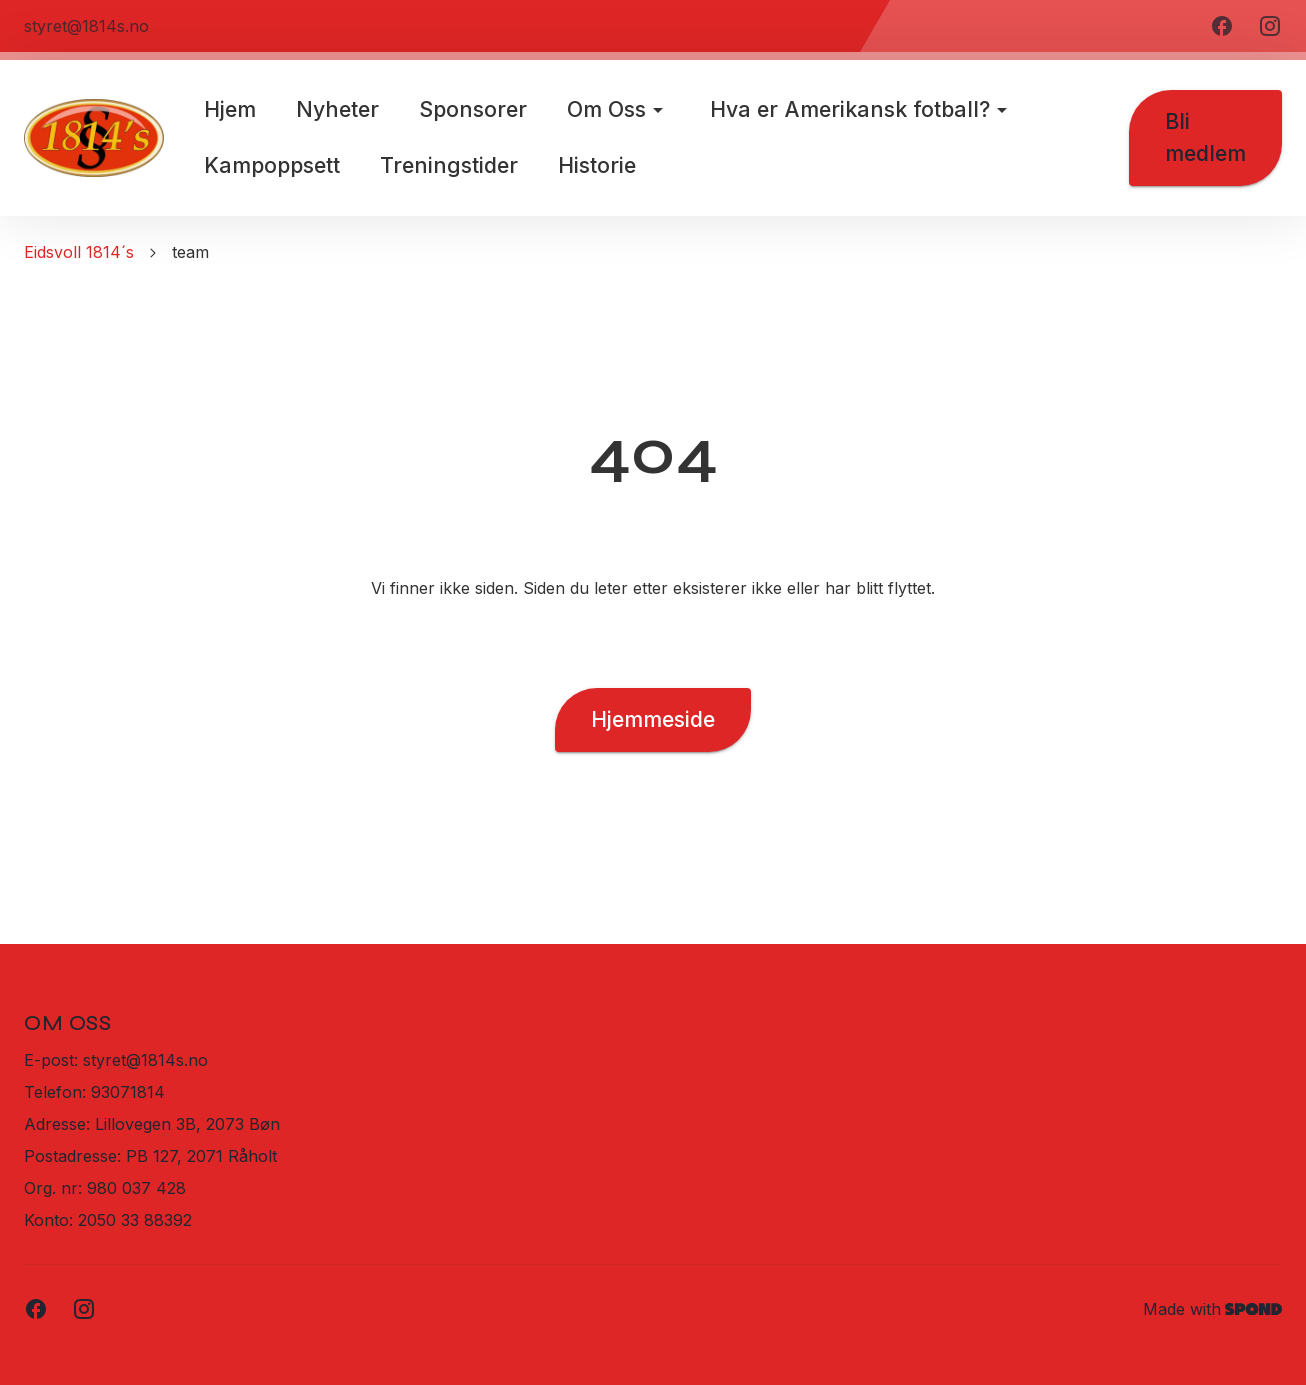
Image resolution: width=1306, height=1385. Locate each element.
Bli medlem (1205, 138)
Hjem (230, 109)
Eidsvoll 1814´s (79, 252)
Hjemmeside (653, 720)
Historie (597, 165)
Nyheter (337, 109)
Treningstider (449, 165)
